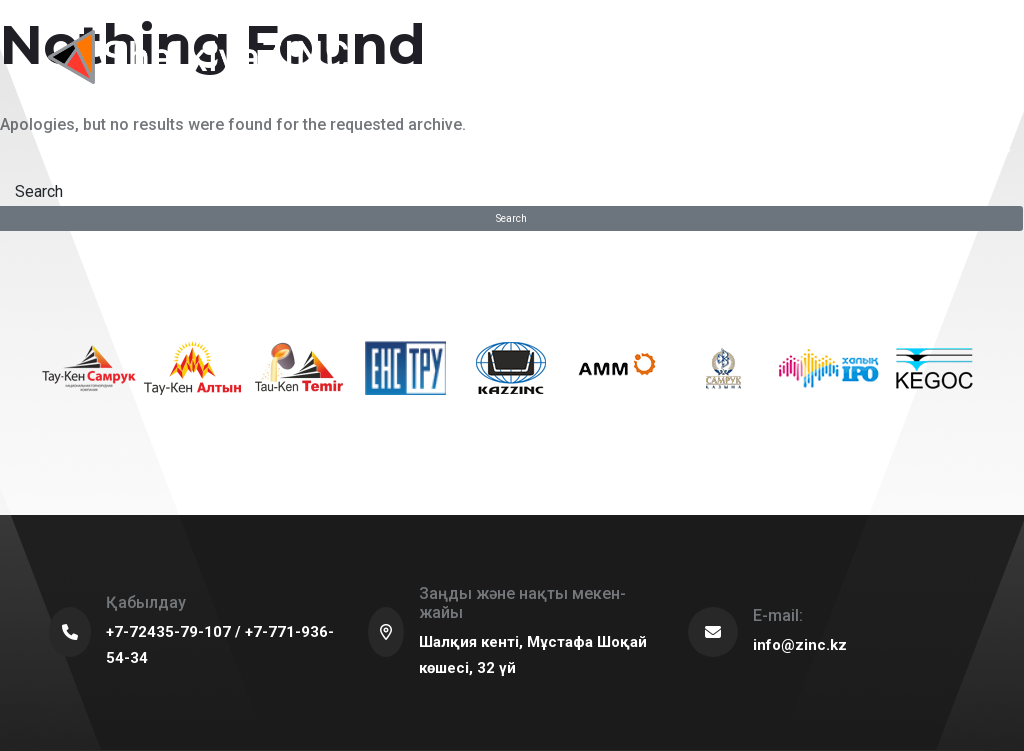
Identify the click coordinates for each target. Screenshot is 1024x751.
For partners (333, 151)
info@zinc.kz (800, 645)
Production (454, 151)
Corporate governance (736, 151)
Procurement (593, 151)
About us (85, 151)
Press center (853, 151)
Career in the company (959, 151)
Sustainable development (204, 151)
